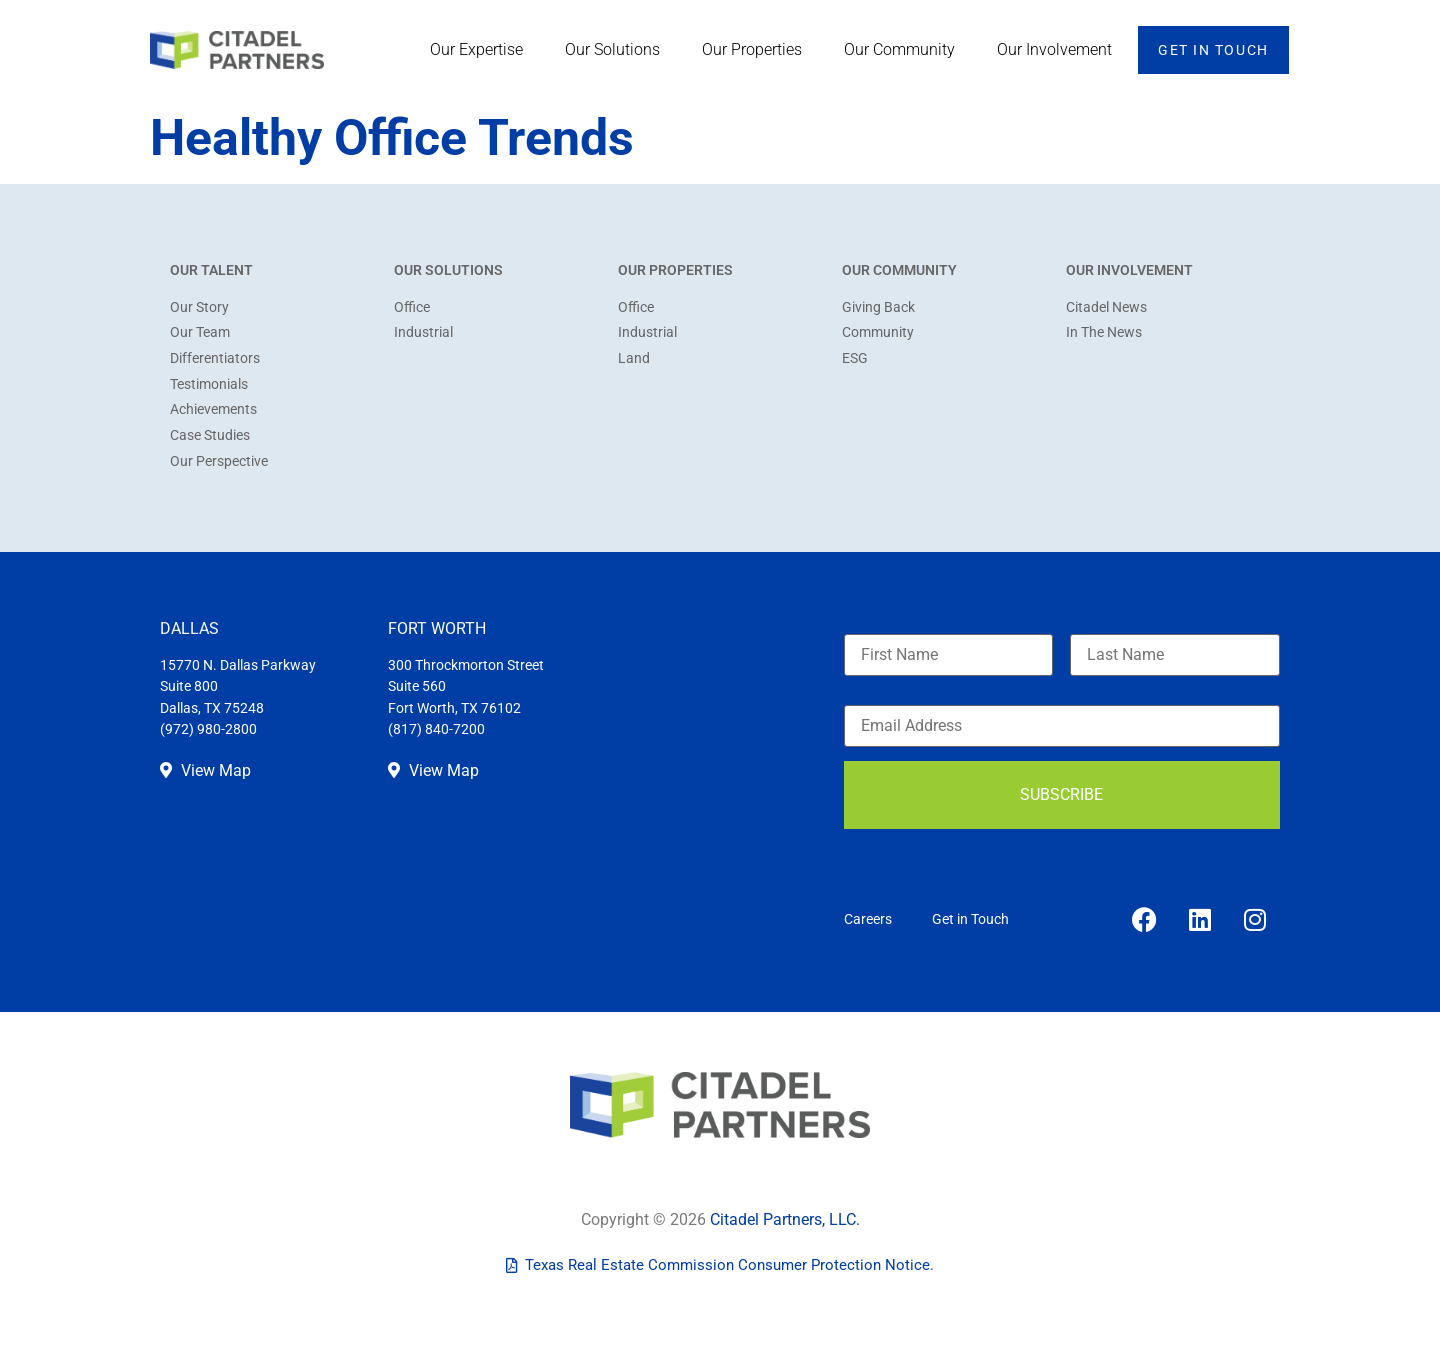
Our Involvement (1059, 50)
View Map (205, 770)
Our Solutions (617, 50)
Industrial (423, 332)
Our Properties (757, 50)
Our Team (200, 332)
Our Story (199, 307)
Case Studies (210, 435)
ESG (855, 358)
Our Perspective (219, 461)
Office (412, 307)
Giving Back (878, 307)
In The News (1104, 332)
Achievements (213, 409)
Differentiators (215, 358)
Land (634, 358)
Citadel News (1106, 307)
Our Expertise (481, 50)
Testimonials (209, 384)
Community (878, 332)
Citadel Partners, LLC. (785, 1219)
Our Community (904, 50)
